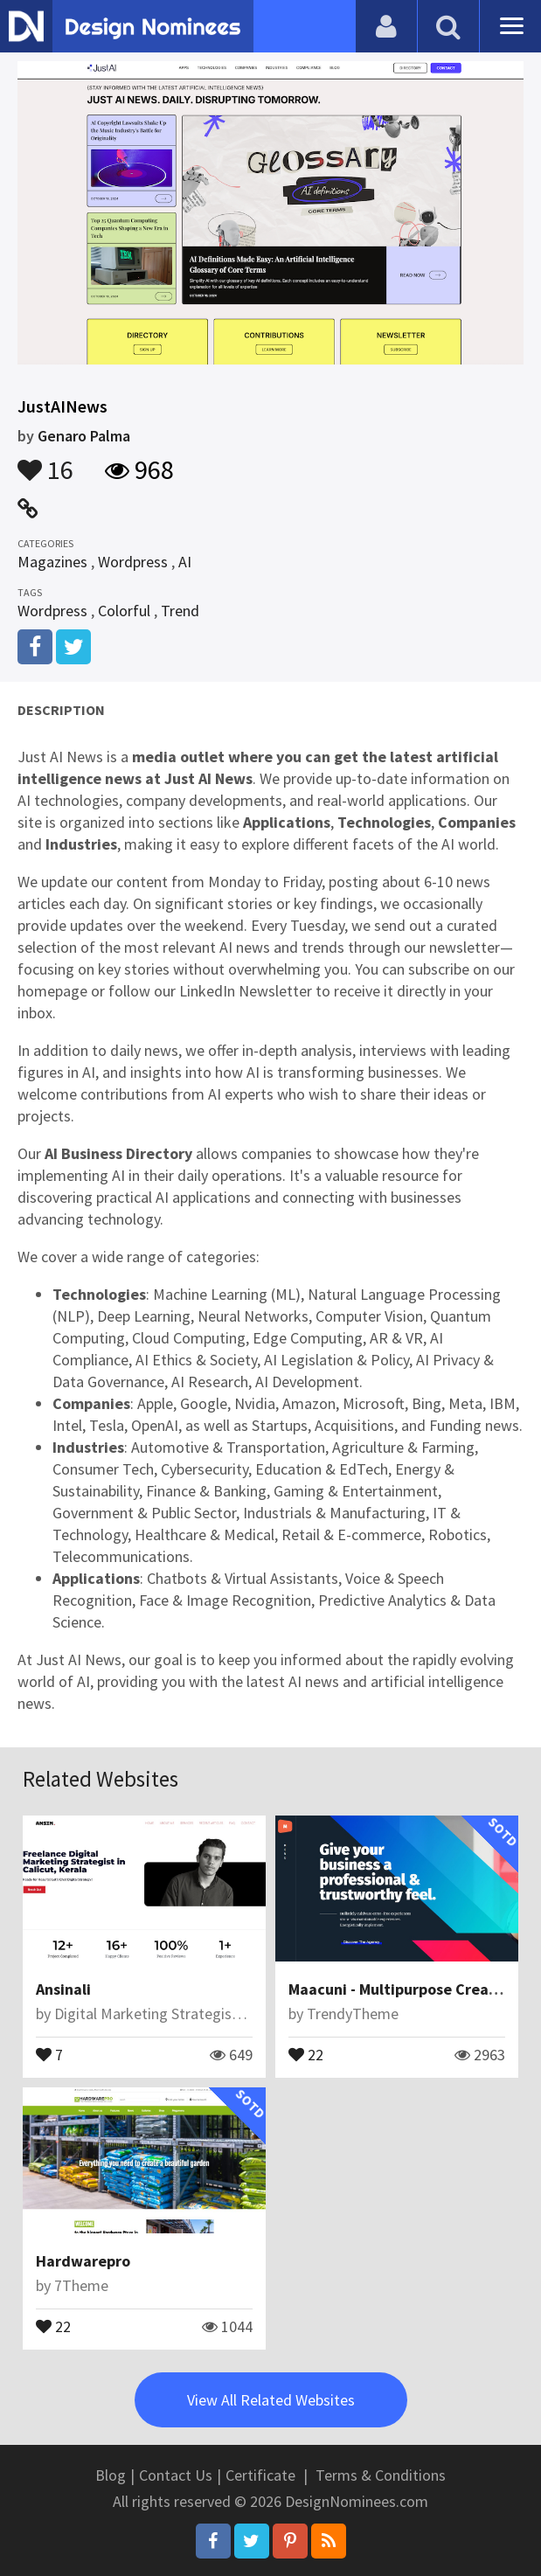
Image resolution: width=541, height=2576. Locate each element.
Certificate (260, 2475)
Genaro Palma (84, 436)
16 (45, 461)
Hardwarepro (83, 2261)
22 (305, 2053)
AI (184, 562)
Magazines (52, 562)
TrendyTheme (353, 2013)
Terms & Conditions (381, 2475)
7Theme (81, 2285)
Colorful (124, 611)
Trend (180, 611)
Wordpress (133, 562)
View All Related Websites (271, 2400)
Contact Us (175, 2475)
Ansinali (63, 1989)
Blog (110, 2475)
